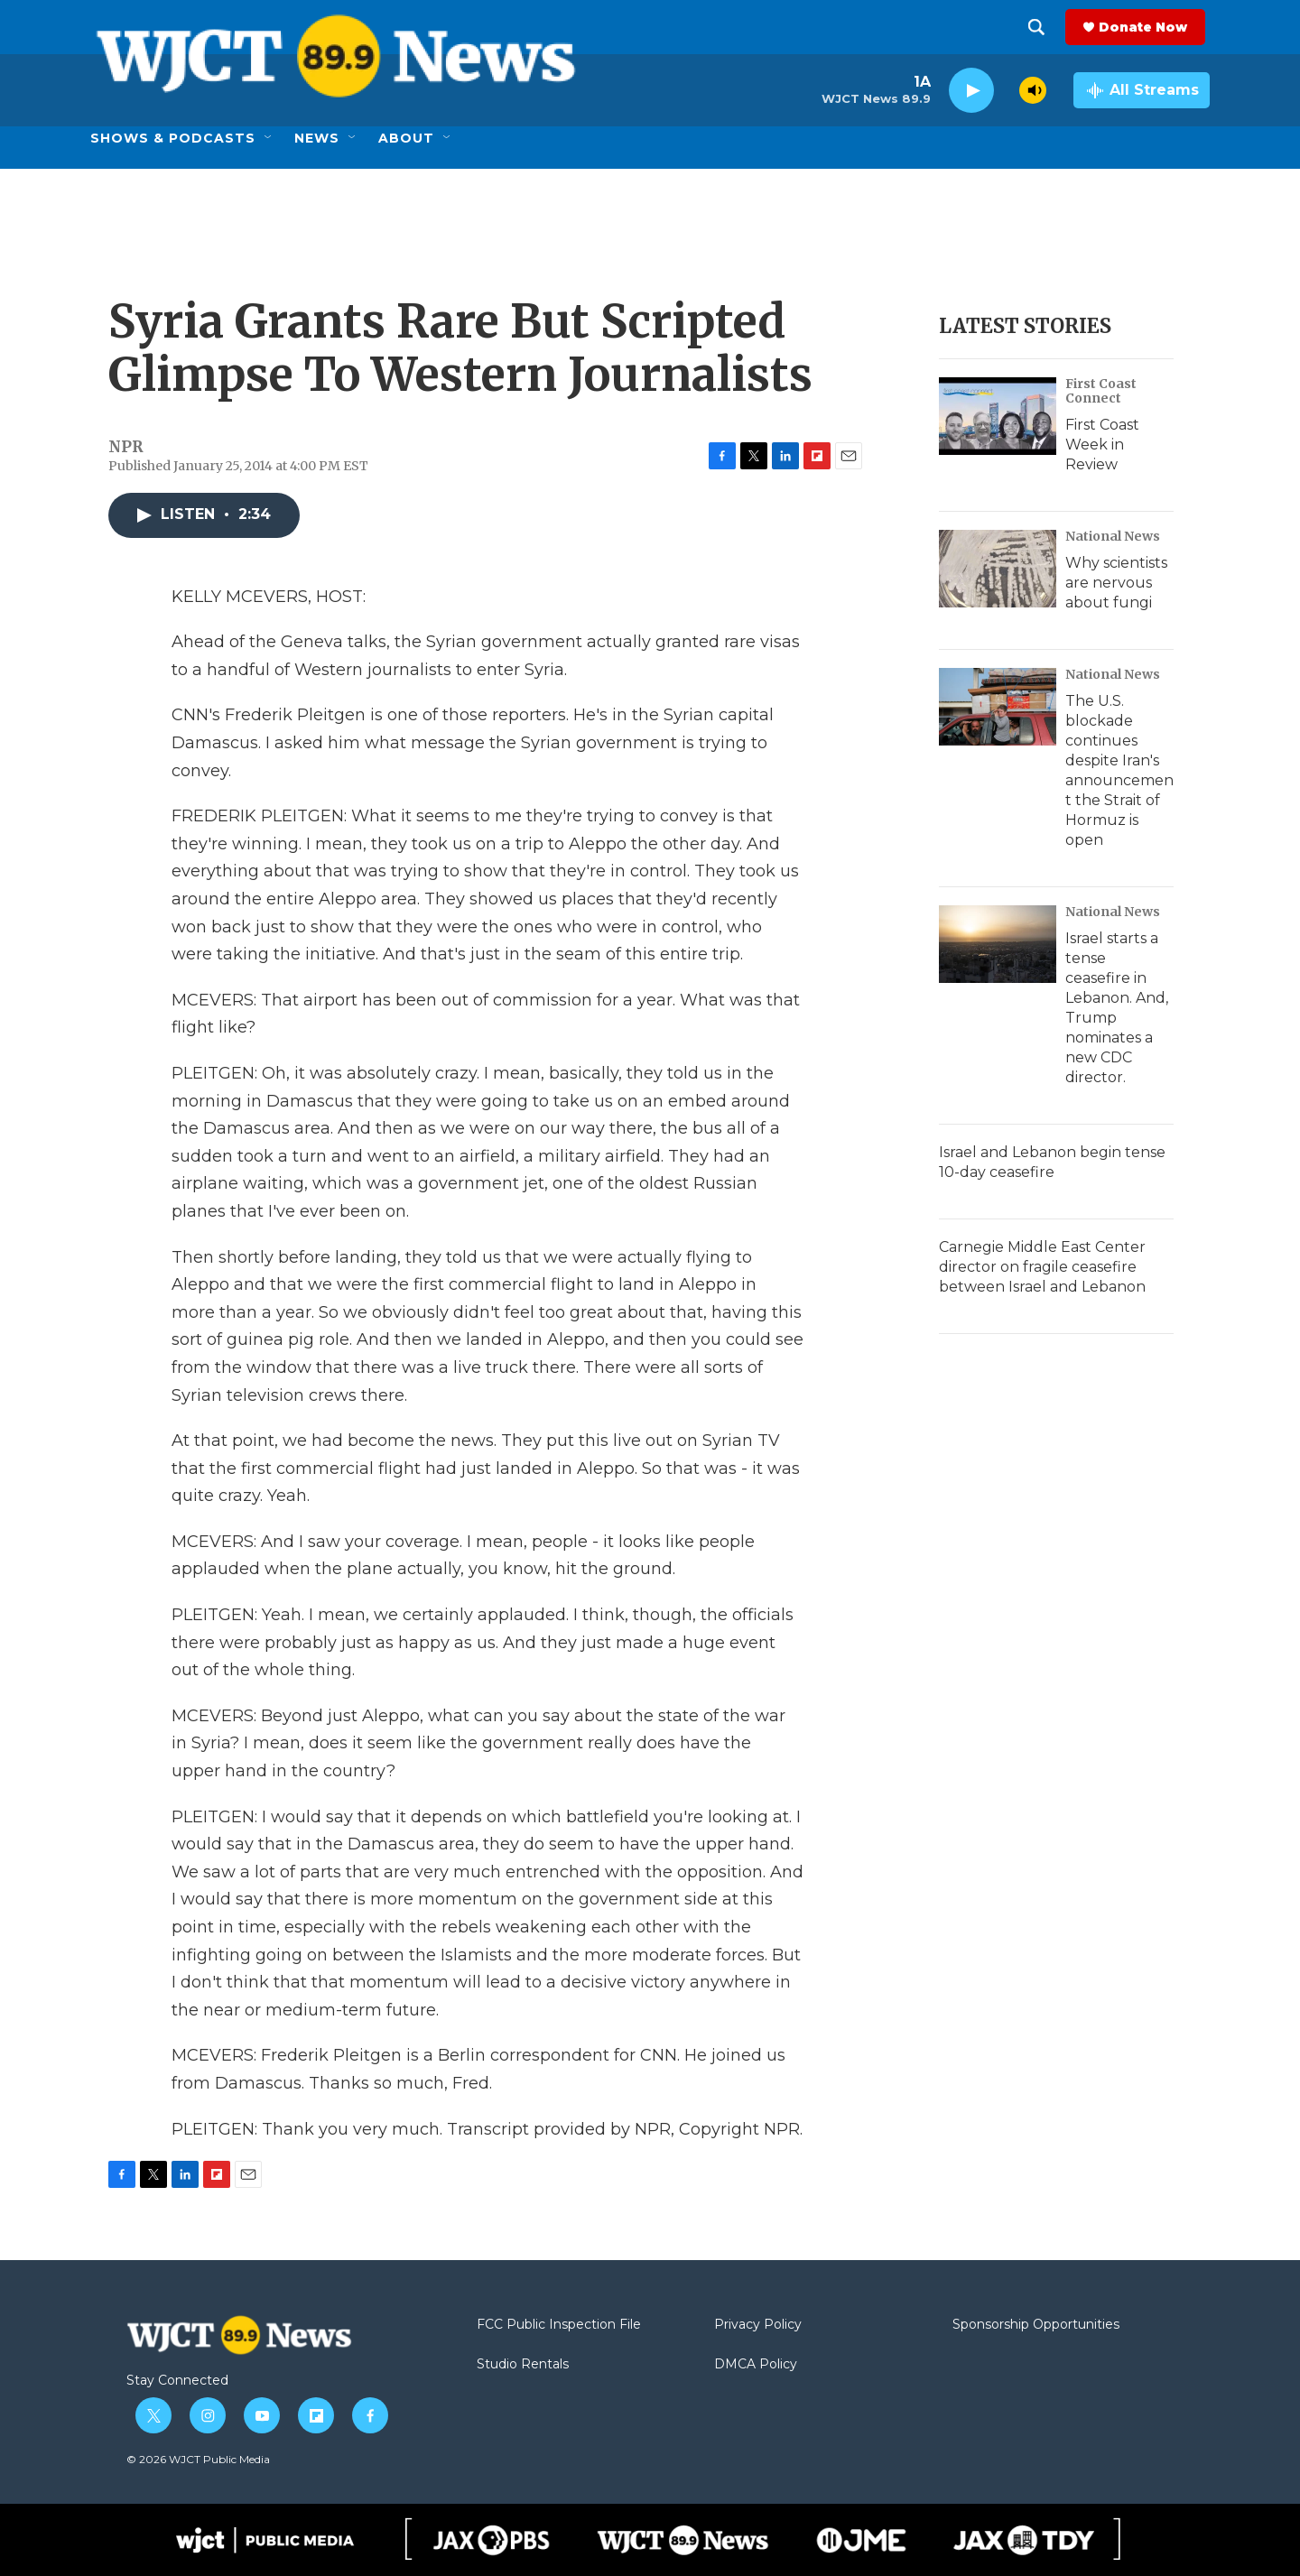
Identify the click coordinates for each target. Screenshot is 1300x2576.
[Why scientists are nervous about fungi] (997, 568)
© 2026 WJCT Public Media (198, 2459)
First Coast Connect (1101, 390)
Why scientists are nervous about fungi (1116, 582)
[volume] (1032, 90)
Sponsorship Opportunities (1035, 2325)
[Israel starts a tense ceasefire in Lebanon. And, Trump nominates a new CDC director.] (997, 944)
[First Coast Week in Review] (997, 416)
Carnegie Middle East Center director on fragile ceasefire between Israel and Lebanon (1042, 1266)
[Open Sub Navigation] (269, 138)
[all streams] (1141, 90)
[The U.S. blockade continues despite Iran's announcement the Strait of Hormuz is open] (997, 707)
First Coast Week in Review (1102, 444)
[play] (971, 90)
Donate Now (1147, 27)
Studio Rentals (523, 2365)
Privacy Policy (758, 2325)
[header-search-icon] (1041, 27)
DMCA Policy (755, 2365)
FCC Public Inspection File (559, 2325)
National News (1112, 536)
